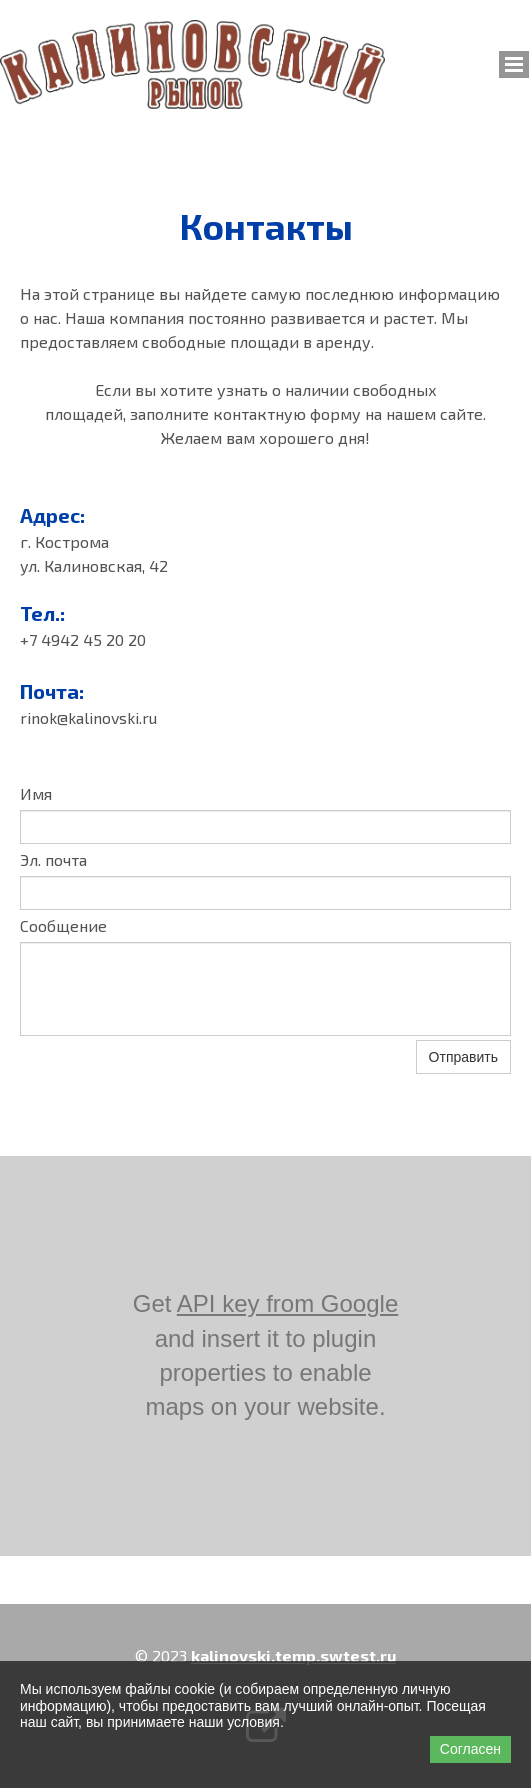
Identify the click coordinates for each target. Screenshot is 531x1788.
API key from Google (287, 1303)
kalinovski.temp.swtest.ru (293, 1655)
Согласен (470, 1749)
